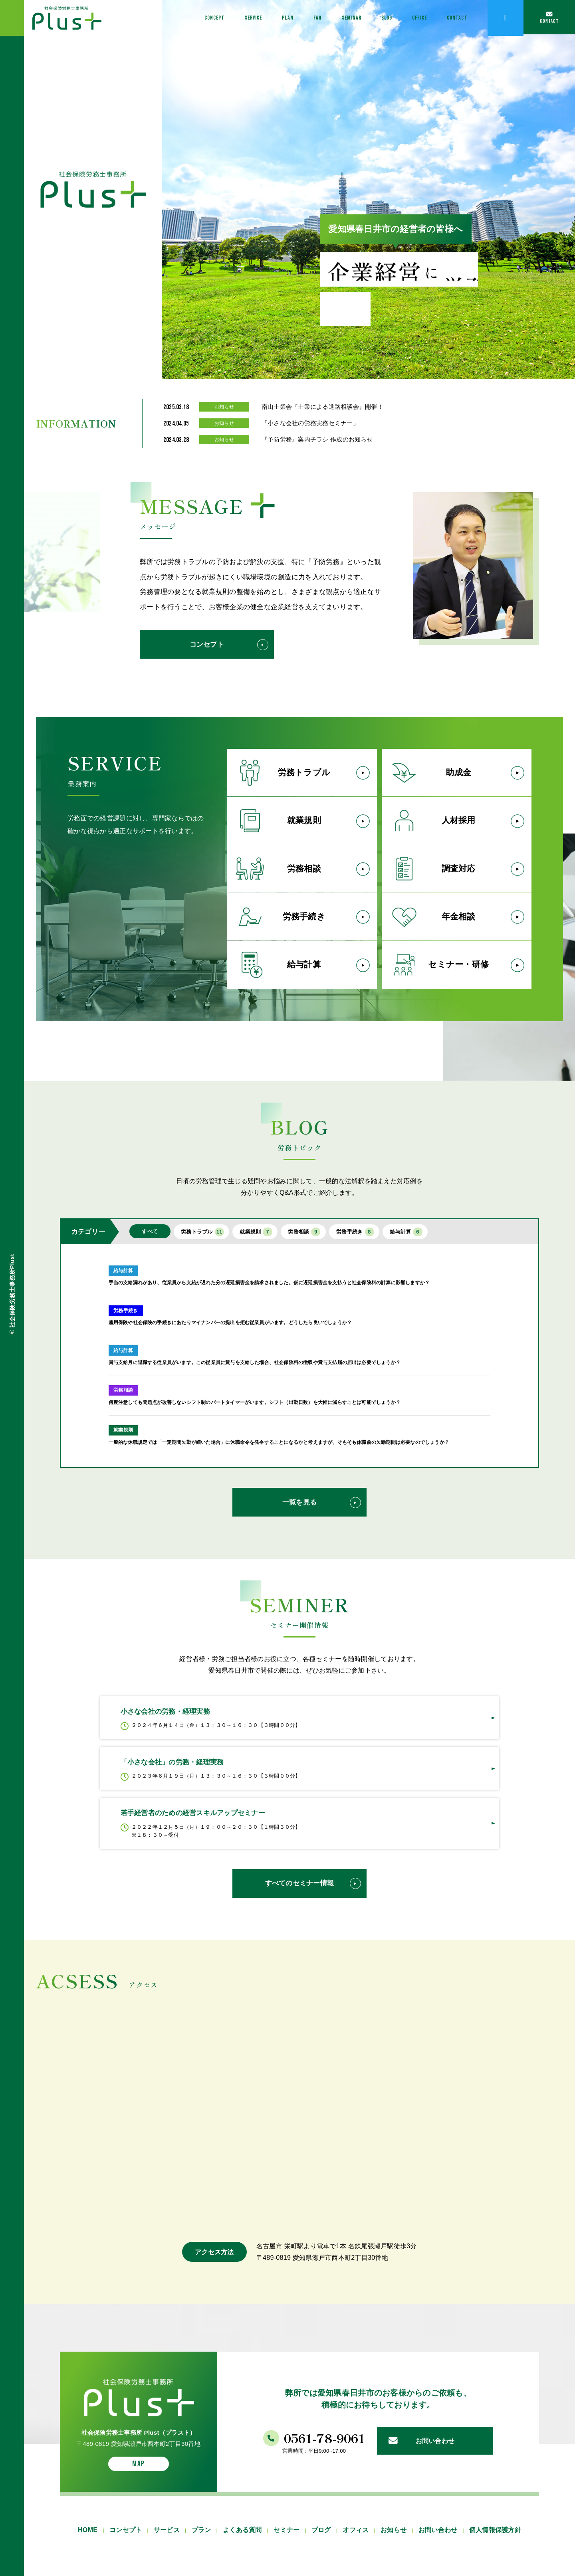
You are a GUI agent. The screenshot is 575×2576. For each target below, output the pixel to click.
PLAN (246, 18)
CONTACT (448, 18)
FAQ (281, 18)
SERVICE (205, 18)
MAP (138, 2555)
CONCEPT (158, 18)
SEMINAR (320, 18)
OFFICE (403, 18)
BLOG (363, 18)
